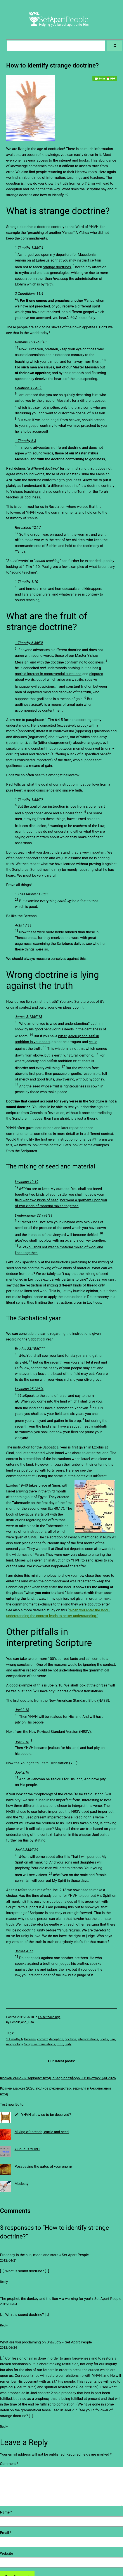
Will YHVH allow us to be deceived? (43, 2115)
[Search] (114, 46)
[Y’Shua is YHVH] (5, 2152)
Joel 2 (104, 2039)
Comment (9, 2464)
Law (112, 2039)
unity (68, 2044)
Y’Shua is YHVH (27, 2149)
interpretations (88, 2039)
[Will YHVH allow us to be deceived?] (5, 2118)
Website (6, 2553)
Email (5, 2533)
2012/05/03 (8, 2304)
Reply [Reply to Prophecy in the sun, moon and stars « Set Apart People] (4, 2282)
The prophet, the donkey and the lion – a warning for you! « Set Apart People (60, 2299)
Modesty (22, 2184)
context (42, 2039)
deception (56, 2039)
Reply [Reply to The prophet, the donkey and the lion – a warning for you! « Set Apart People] (4, 2325)
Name (6, 2512)
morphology (14, 2044)
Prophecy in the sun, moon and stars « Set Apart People (44, 2255)
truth (60, 2044)
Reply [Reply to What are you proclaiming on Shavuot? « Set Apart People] (4, 2427)
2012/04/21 (8, 2260)
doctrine (70, 2039)
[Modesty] (5, 2187)
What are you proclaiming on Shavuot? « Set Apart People (46, 2342)
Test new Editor (12, 2104)
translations (46, 2044)
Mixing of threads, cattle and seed (42, 2132)
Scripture (30, 2044)
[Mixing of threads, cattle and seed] (5, 2135)
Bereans (30, 2039)
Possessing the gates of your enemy (44, 2166)
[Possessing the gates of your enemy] (5, 2170)
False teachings (49, 2017)
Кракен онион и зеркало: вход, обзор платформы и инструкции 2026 (58, 2078)
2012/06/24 (8, 2348)
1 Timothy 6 (14, 2039)
